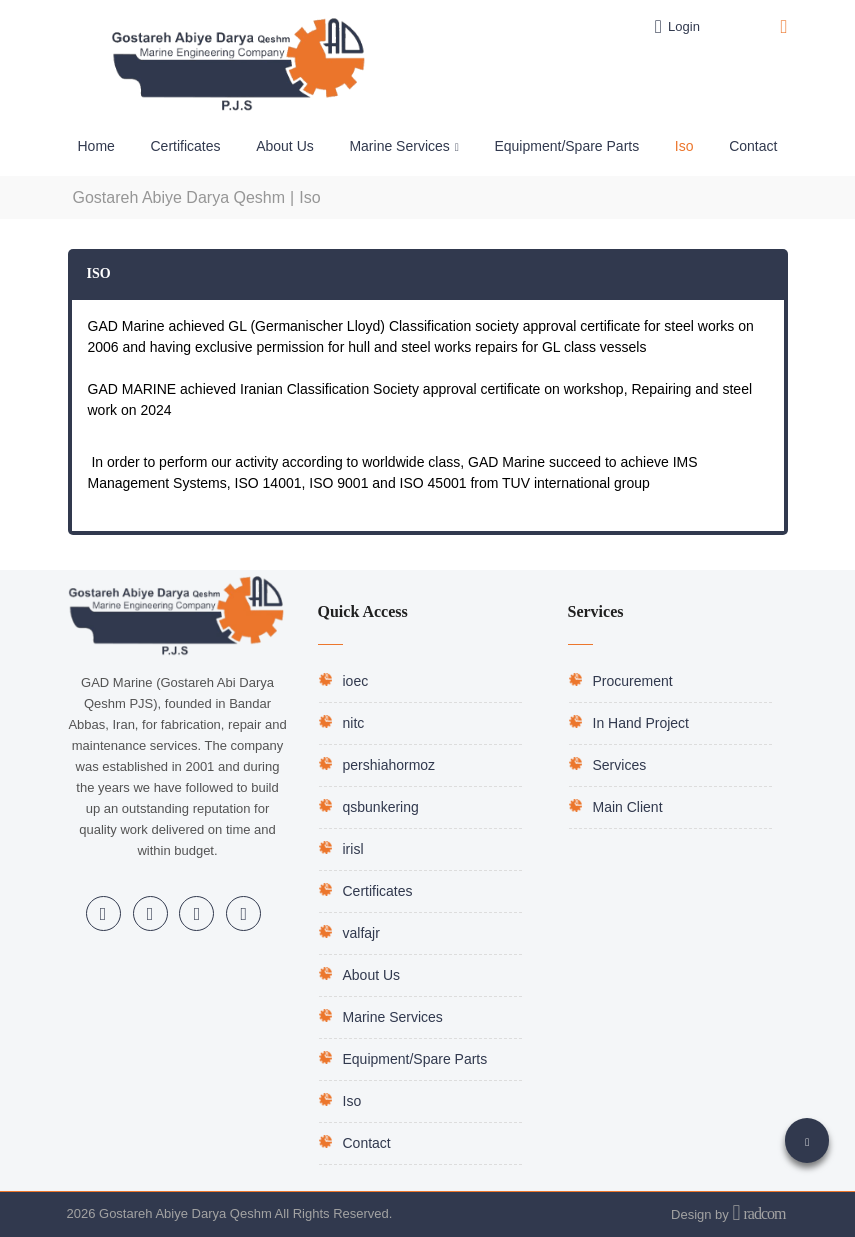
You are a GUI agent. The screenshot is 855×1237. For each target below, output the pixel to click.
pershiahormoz (389, 765)
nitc (354, 723)
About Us (372, 975)
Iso (352, 1101)
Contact (367, 1143)
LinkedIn (103, 914)
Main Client (628, 807)
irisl (353, 849)
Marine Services (393, 1017)
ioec (356, 681)
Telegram (197, 914)
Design (691, 1214)
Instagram (150, 914)
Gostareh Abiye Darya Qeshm (179, 197)
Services (620, 765)
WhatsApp (244, 914)
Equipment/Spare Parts (415, 1059)
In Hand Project (641, 723)
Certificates (378, 891)
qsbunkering (381, 807)
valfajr (361, 933)
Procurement (633, 681)
